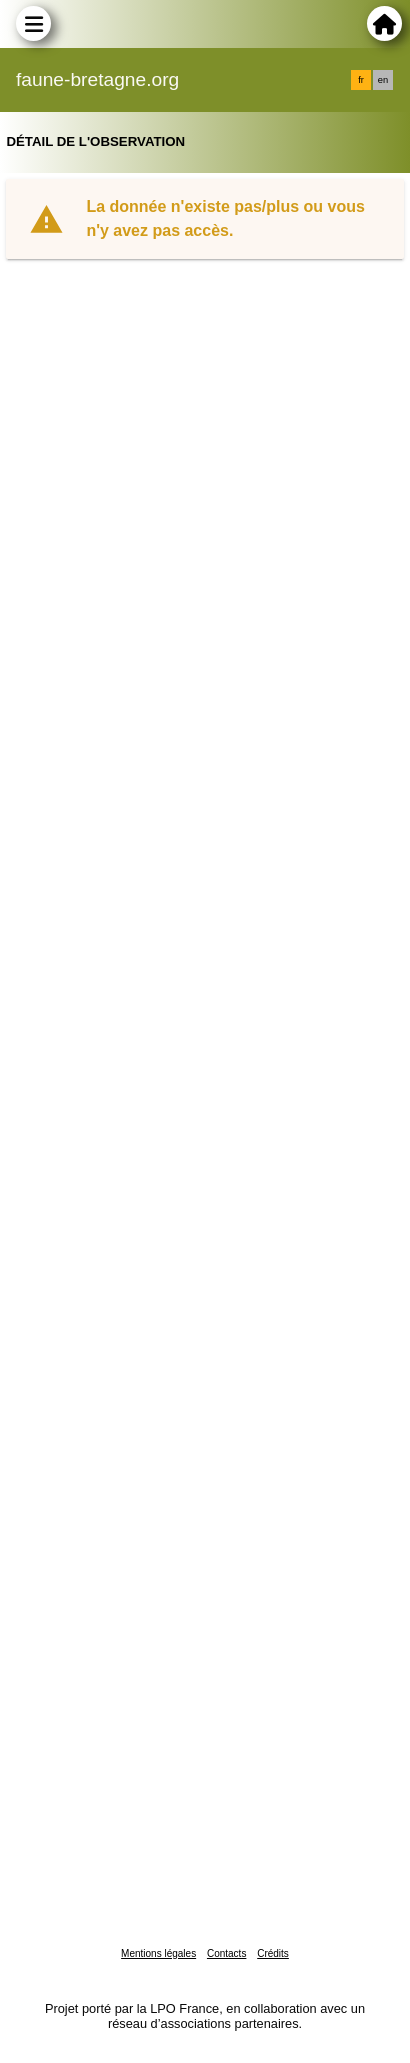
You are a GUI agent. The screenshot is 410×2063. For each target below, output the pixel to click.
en (383, 80)
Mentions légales (158, 1953)
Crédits (273, 1953)
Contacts (226, 1953)
